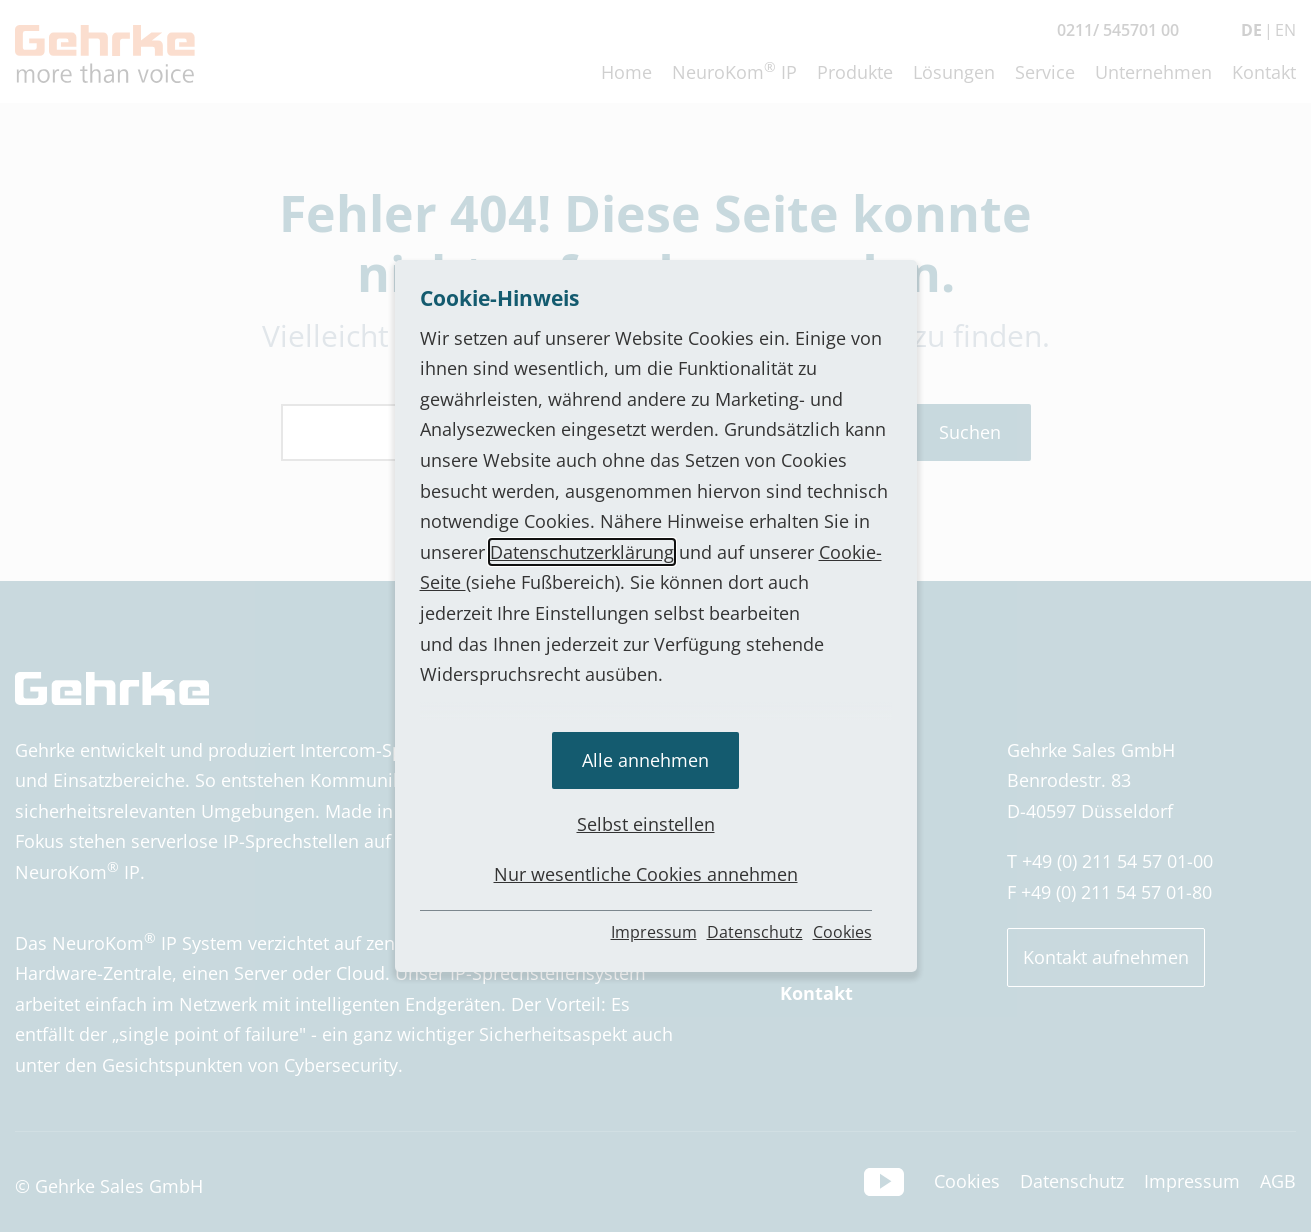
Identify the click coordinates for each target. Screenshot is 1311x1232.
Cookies (842, 932)
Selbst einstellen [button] (646, 824)
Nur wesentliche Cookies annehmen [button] (646, 874)
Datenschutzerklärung (582, 552)
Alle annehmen (645, 760)
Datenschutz (755, 932)
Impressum (654, 932)
